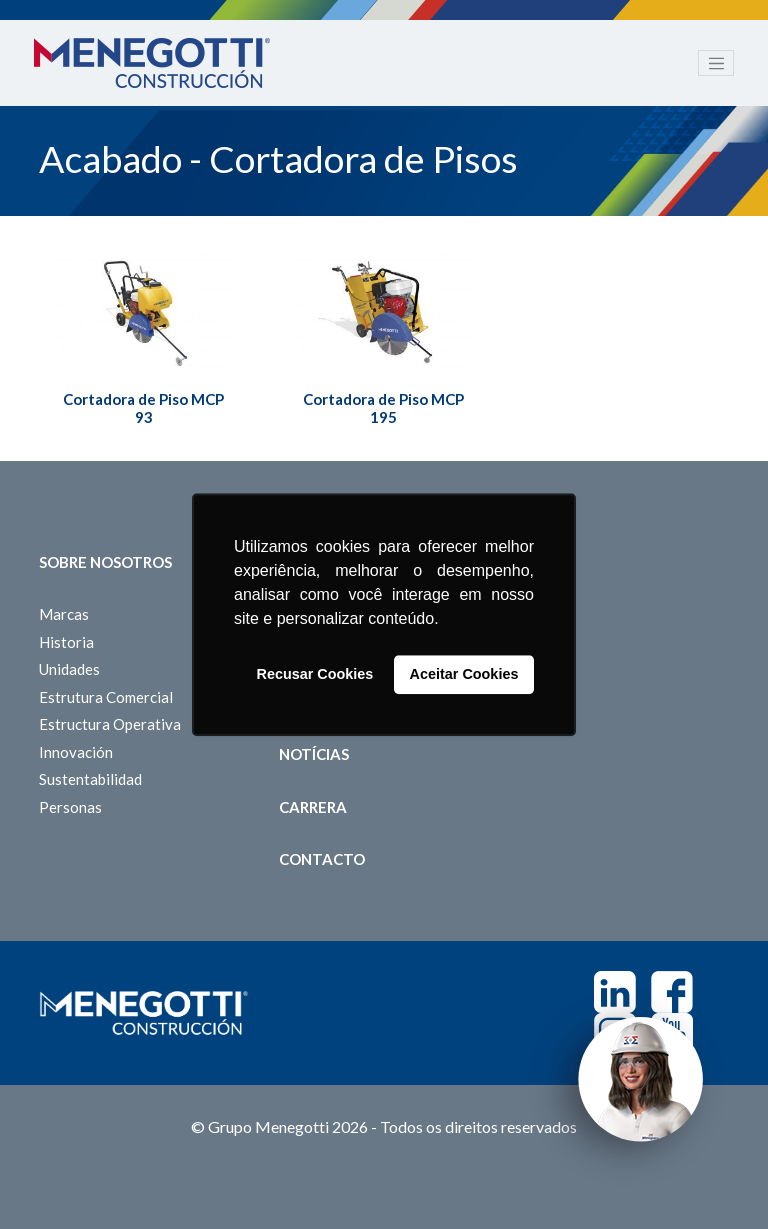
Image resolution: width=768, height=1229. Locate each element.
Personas (70, 807)
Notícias (314, 754)
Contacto (322, 859)
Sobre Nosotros (105, 562)
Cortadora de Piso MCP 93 (143, 408)
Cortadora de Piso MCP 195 (383, 408)
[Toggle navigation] (716, 63)
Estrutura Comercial (106, 697)
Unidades (69, 669)
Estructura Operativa (110, 724)
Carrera (313, 807)
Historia (66, 642)
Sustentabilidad (90, 779)
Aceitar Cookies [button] (464, 675)
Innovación (76, 752)
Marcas (64, 614)
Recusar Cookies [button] (315, 675)
